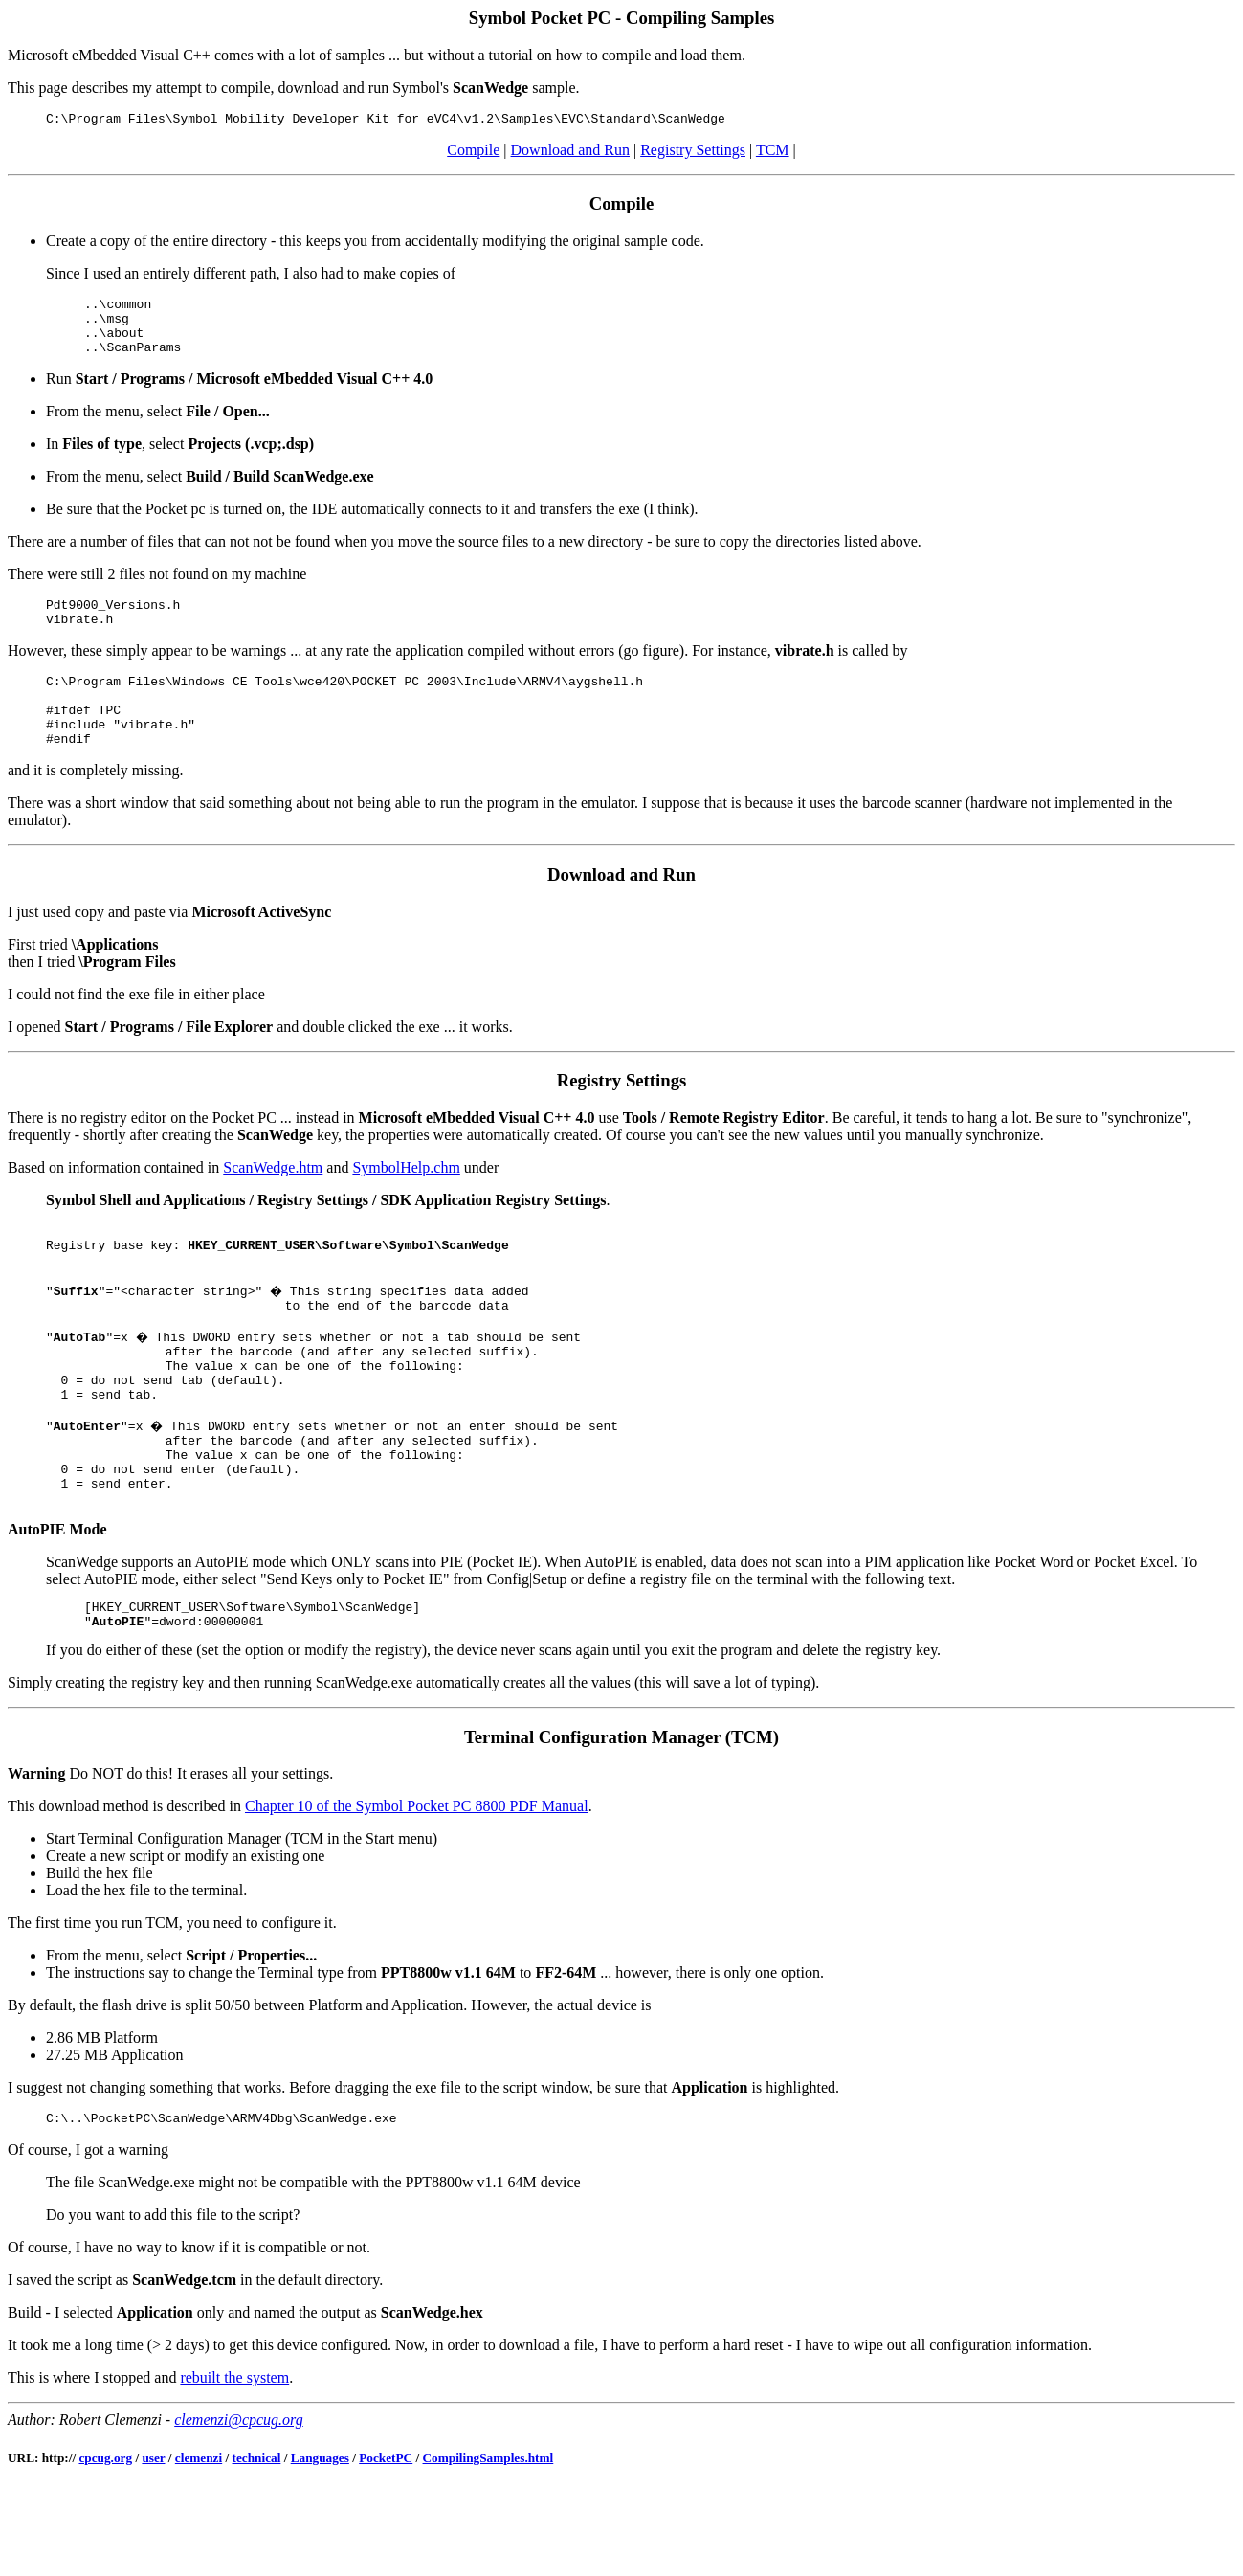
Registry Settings (692, 153)
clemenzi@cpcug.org (238, 2508)
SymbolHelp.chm (405, 1202)
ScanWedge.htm (272, 1202)
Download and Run (570, 153)
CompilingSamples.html (488, 2547)
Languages (320, 2547)
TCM (772, 153)
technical (257, 2547)
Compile (473, 153)
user (153, 2547)
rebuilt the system (234, 2466)
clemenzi (198, 2547)
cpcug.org (105, 2547)
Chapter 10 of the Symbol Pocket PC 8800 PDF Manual (416, 1892)
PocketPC (385, 2547)
